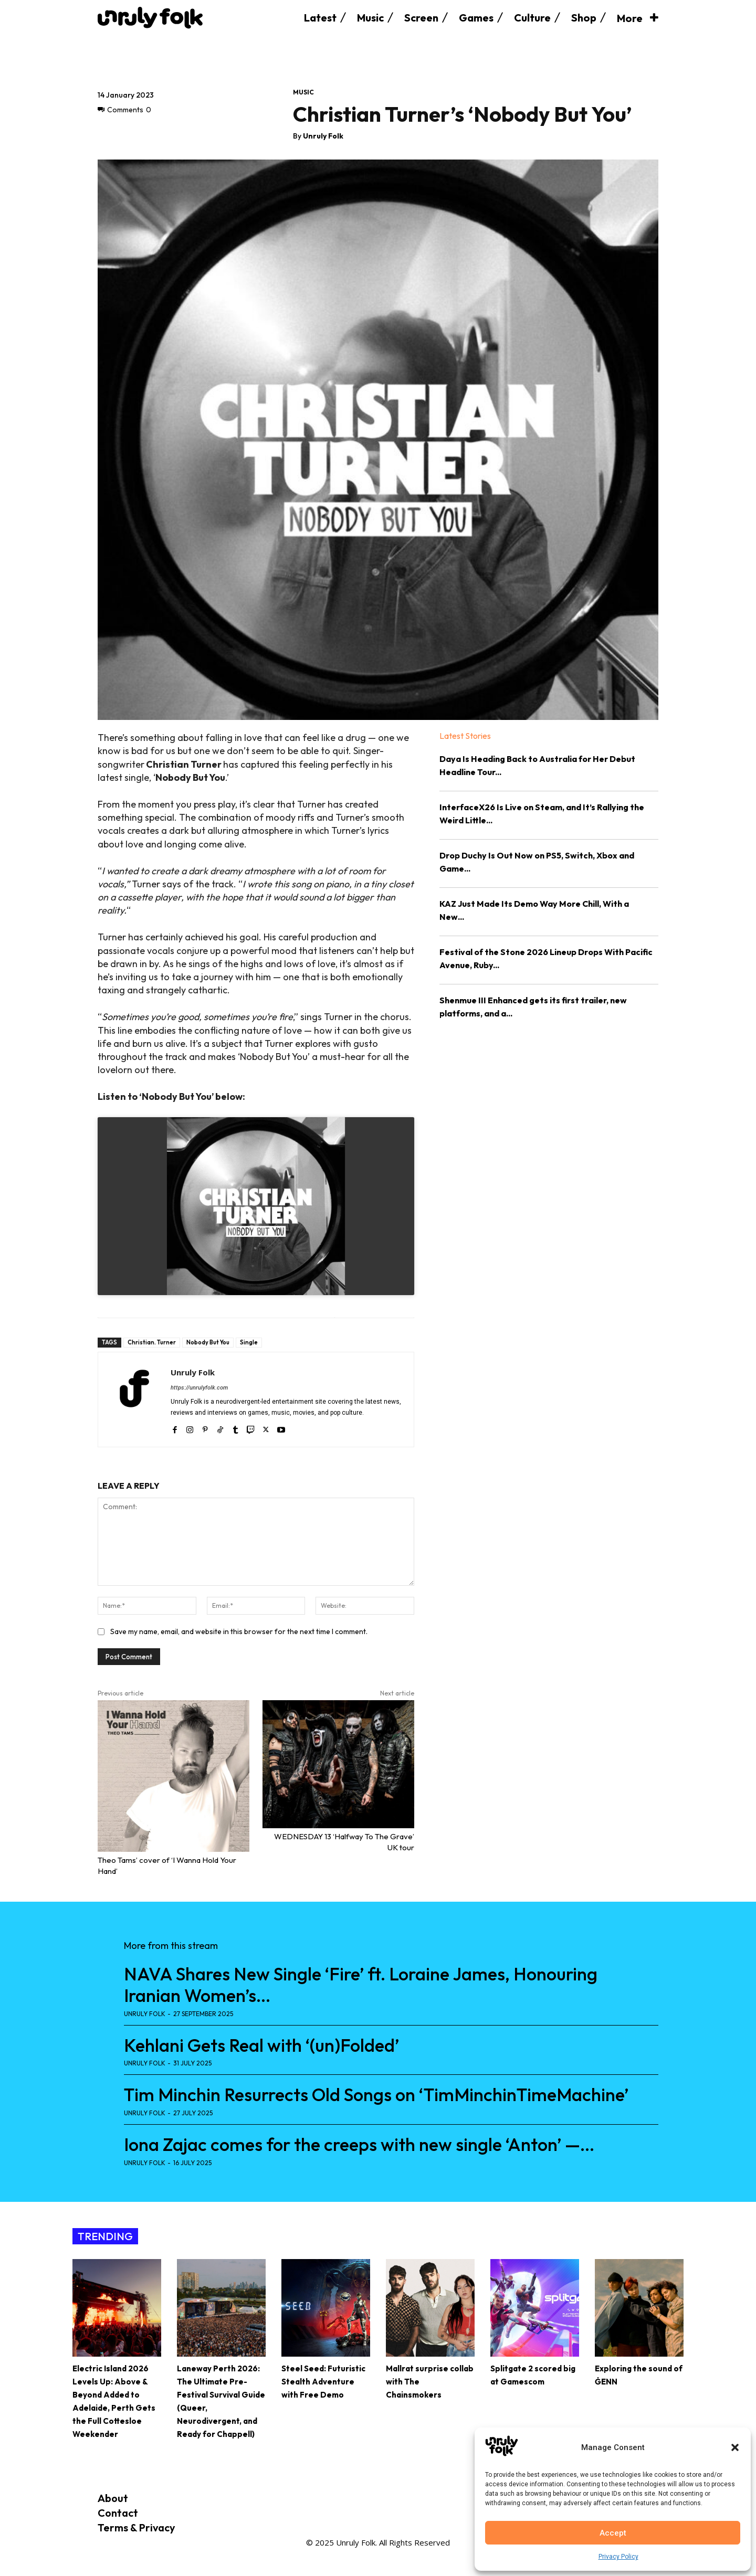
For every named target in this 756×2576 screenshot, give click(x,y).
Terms (113, 2527)
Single (249, 1342)
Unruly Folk (323, 136)
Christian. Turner (152, 1342)
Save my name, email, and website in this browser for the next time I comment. (239, 1631)
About (113, 2498)
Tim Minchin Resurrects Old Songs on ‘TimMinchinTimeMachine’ (376, 2094)
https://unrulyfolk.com (199, 1387)
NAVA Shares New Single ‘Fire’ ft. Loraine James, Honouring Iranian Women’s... (360, 1985)
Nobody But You (207, 1342)
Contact (118, 2512)
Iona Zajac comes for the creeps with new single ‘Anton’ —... (359, 2144)
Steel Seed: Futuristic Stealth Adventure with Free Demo (323, 2381)
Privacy (157, 2527)
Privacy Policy (618, 2556)
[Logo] (150, 17)
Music (303, 92)
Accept (613, 2533)
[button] (735, 2447)
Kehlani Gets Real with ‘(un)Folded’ (261, 2045)
